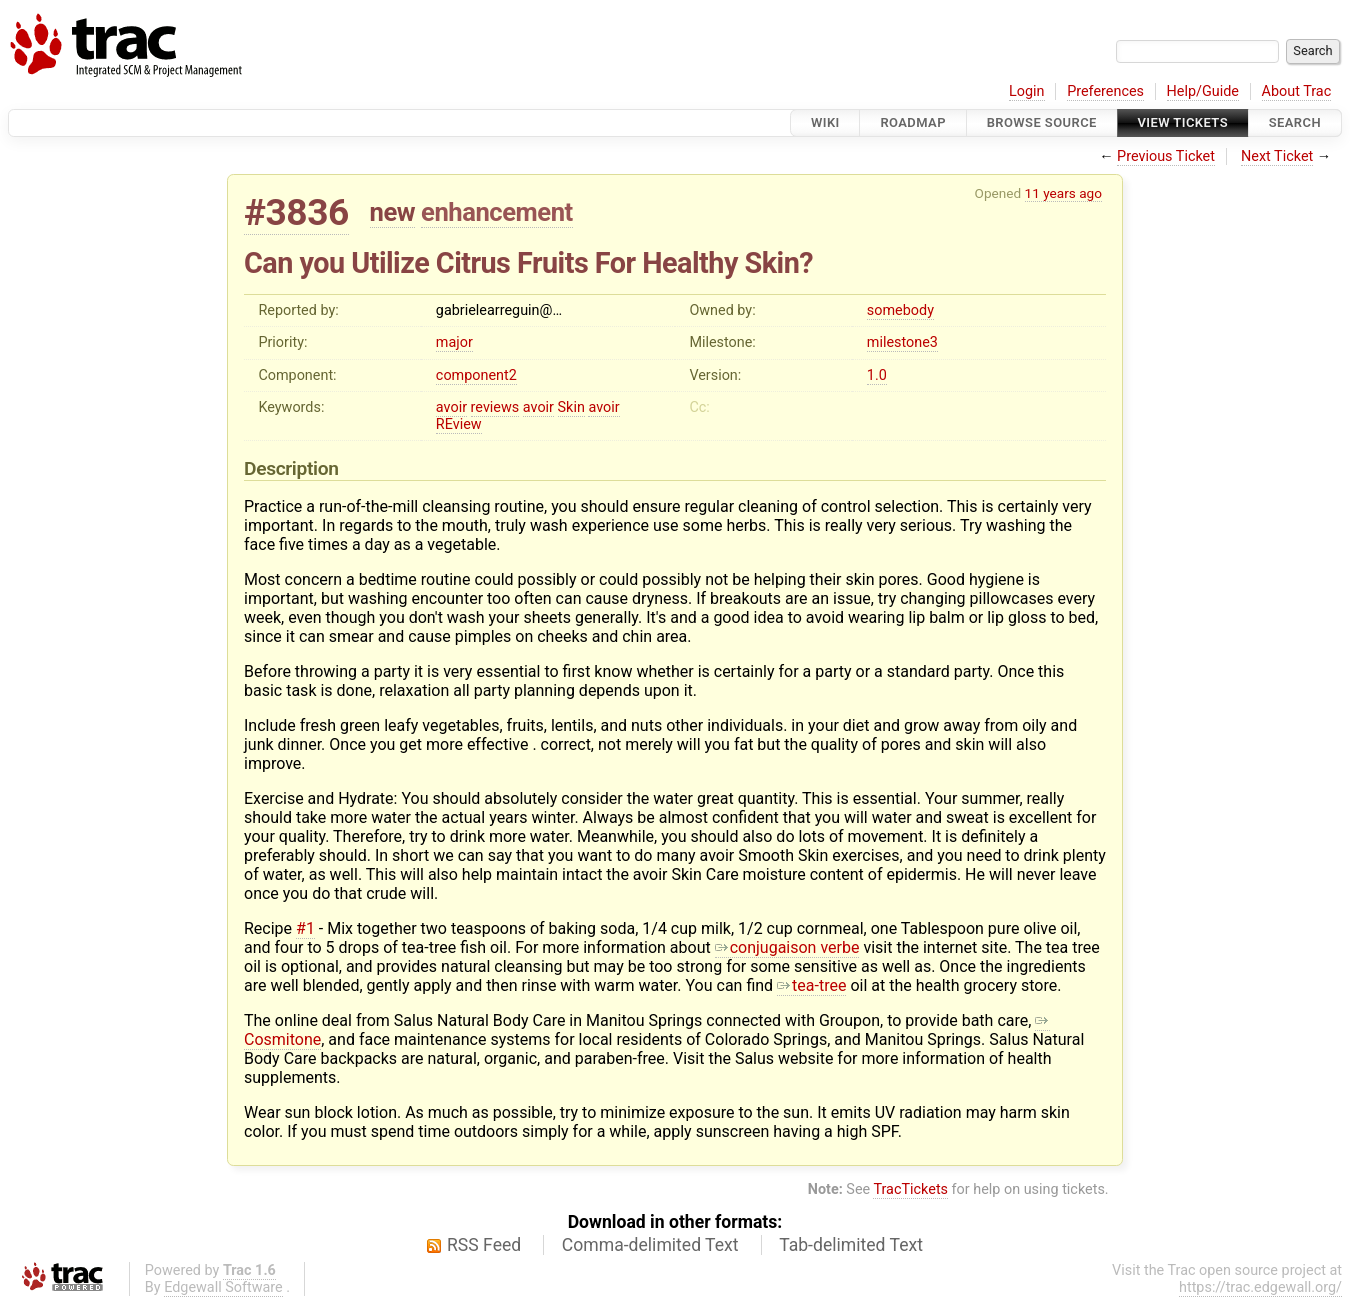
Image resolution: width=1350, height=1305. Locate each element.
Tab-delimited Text (851, 1245)
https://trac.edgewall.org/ (1260, 1287)
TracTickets (910, 1189)
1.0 (877, 375)
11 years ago (1063, 193)
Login (1027, 91)
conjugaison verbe (787, 947)
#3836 (296, 212)
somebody (900, 310)
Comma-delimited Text (650, 1245)
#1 (305, 928)
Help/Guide (1203, 91)
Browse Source (1042, 122)
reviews (495, 407)
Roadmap (913, 122)
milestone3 (902, 342)
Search (1295, 122)
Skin (571, 407)
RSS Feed (484, 1245)
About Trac (1297, 91)
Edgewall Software (223, 1287)
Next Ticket (1277, 156)
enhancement (497, 212)
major (454, 342)
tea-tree (811, 985)
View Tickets (1183, 122)
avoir (451, 407)
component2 (476, 375)
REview (459, 424)
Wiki (825, 122)
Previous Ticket (1166, 156)
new (393, 212)
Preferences (1105, 91)
